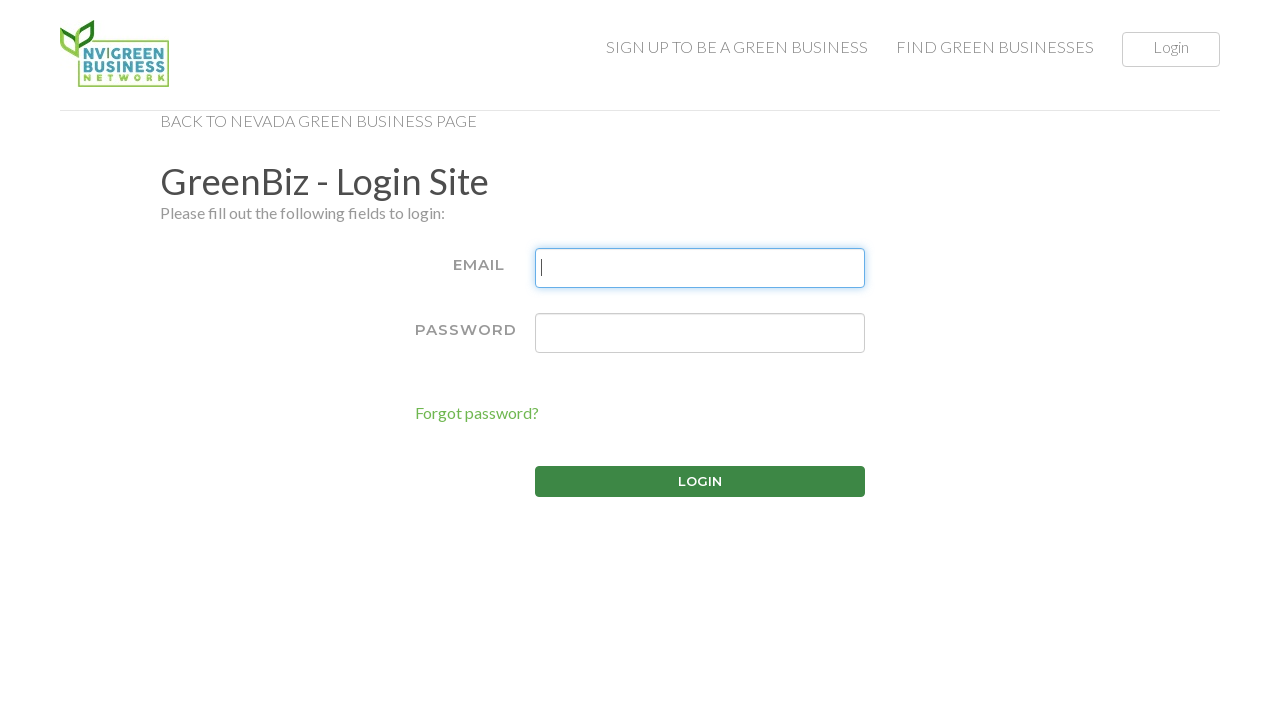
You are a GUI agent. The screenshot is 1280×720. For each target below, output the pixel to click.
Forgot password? (477, 412)
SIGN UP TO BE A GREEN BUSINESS (737, 46)
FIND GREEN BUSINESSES (995, 46)
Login (1171, 46)
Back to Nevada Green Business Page (318, 120)
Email (479, 264)
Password (466, 329)
